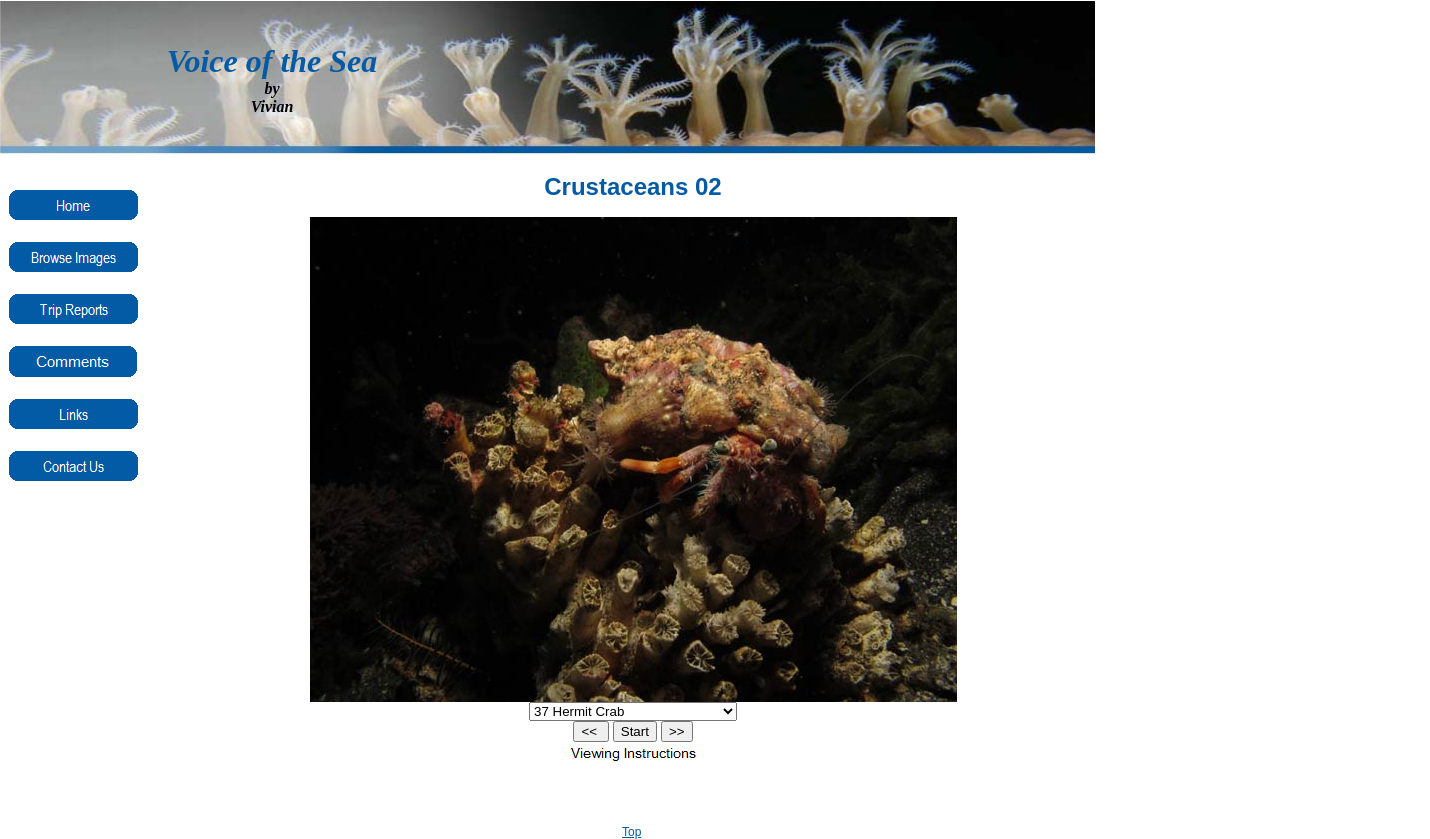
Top (631, 832)
